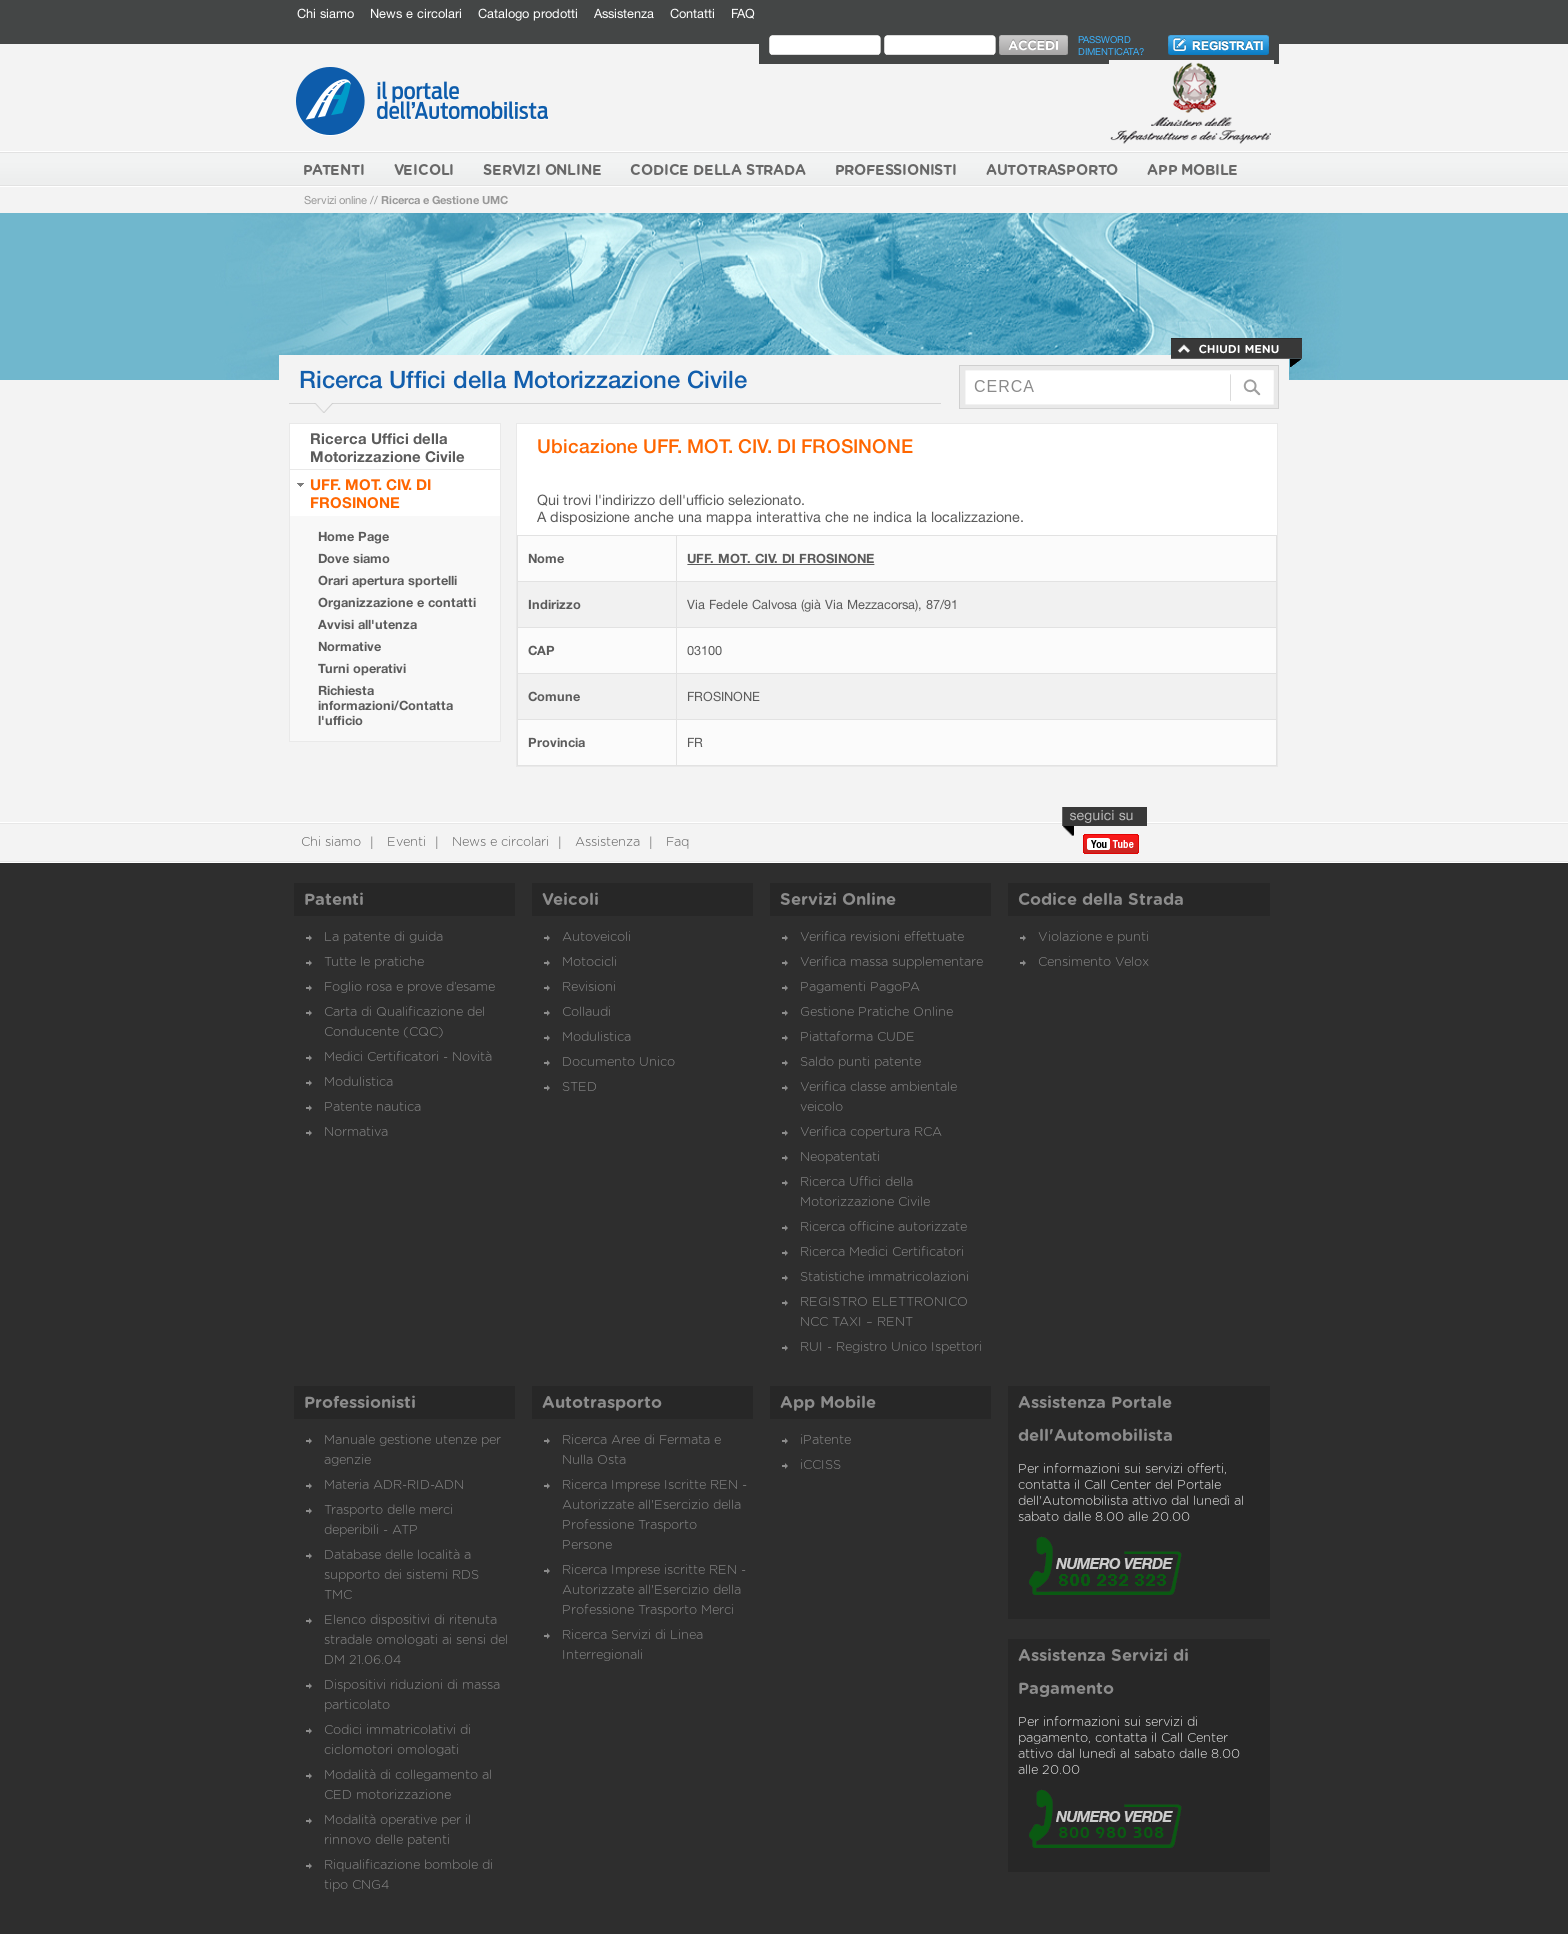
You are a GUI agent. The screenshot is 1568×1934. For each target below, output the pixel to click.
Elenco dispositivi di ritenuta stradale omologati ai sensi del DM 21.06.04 (416, 1640)
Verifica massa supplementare (891, 962)
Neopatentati (840, 1157)
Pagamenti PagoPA (860, 987)
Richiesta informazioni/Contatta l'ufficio (385, 705)
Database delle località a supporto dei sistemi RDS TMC (401, 1575)
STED (579, 1087)
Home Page (353, 536)
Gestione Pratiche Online (876, 1012)
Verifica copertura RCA (871, 1132)
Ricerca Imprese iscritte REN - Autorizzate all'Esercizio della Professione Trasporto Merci (654, 1590)
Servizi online (335, 199)
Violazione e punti (1093, 937)
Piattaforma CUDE (857, 1037)
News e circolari (416, 13)
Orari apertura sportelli (387, 580)
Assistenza (624, 13)
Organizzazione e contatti (397, 602)
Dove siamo (354, 558)
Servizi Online (838, 900)
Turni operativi (362, 668)
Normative (349, 646)
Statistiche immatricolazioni (884, 1277)
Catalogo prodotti (528, 13)
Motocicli (589, 962)
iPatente (825, 1440)
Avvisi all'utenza (367, 624)
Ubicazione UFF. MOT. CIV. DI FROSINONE (725, 445)
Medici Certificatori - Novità (408, 1057)
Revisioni (589, 987)
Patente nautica (372, 1107)
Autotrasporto (602, 1403)
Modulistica (358, 1082)
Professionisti (360, 1403)
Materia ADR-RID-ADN (394, 1485)
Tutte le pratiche (374, 962)
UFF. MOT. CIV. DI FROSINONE (370, 493)
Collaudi (586, 1012)
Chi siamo (325, 13)
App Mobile (828, 1403)
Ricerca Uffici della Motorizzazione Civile (387, 447)
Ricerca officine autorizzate (883, 1227)
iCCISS (820, 1465)
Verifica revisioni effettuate (882, 937)
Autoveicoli (596, 937)
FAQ (743, 13)
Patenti (334, 900)
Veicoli (570, 900)
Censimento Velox (1093, 962)
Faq (675, 842)
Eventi (404, 842)
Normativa (356, 1132)
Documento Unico (618, 1062)
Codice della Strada (1101, 900)
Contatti (692, 13)
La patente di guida (383, 937)
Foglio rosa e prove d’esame (409, 987)
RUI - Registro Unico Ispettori (891, 1347)
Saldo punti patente (860, 1062)
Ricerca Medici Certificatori (882, 1252)
